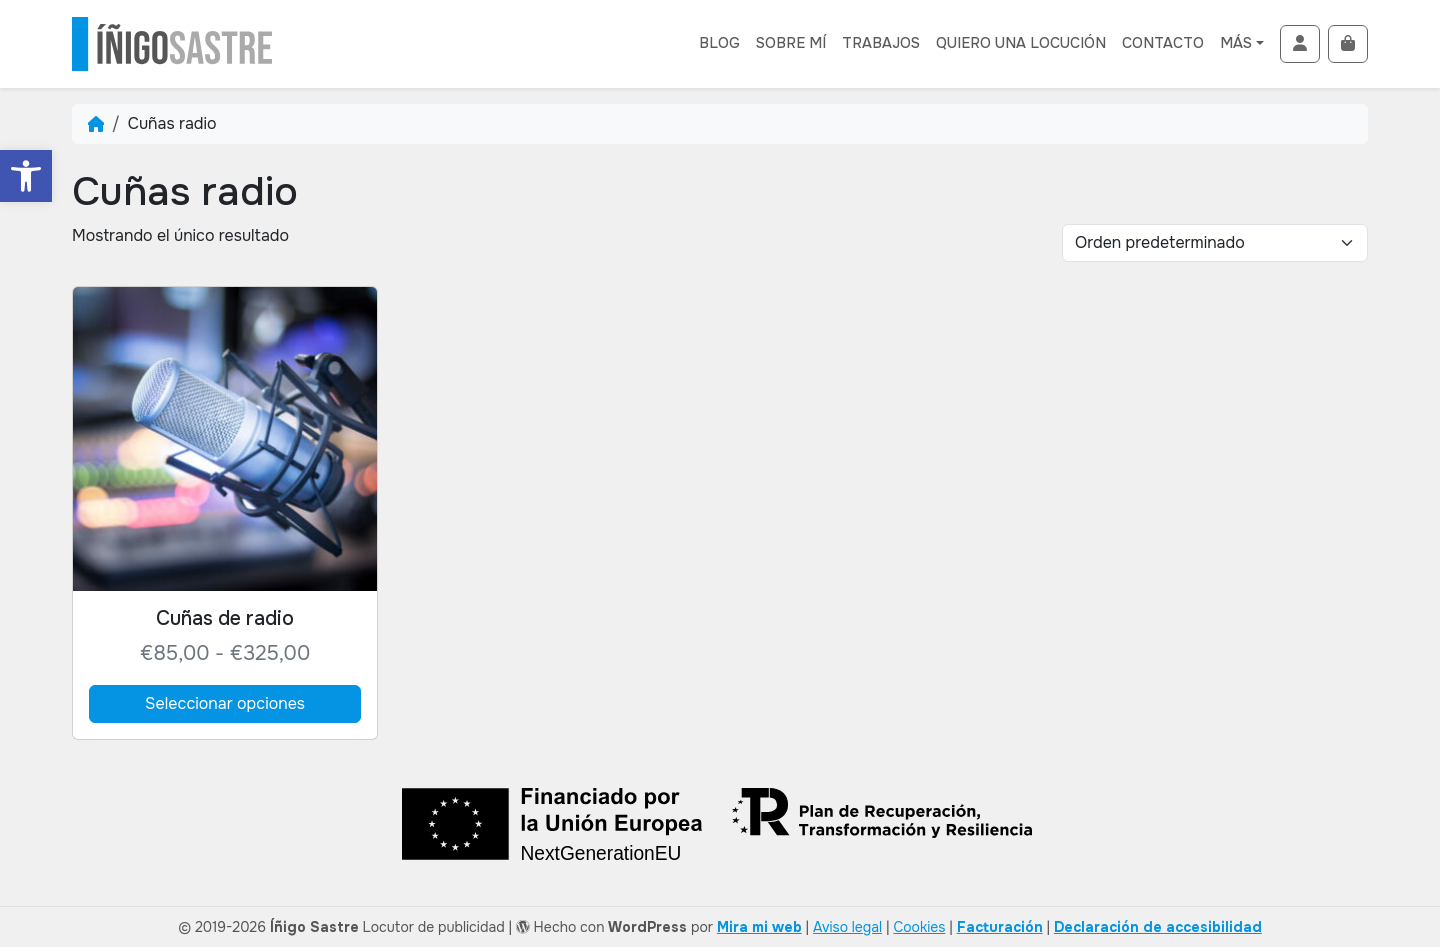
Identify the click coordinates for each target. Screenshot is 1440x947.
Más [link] (1236, 43)
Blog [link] (719, 43)
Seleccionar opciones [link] (225, 703)
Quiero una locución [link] (1021, 43)
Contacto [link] (1163, 43)
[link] (26, 176)
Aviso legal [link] (847, 927)
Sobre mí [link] (791, 43)
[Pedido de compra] (1215, 243)
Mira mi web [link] (759, 927)
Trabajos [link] (881, 43)
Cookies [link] (919, 927)
